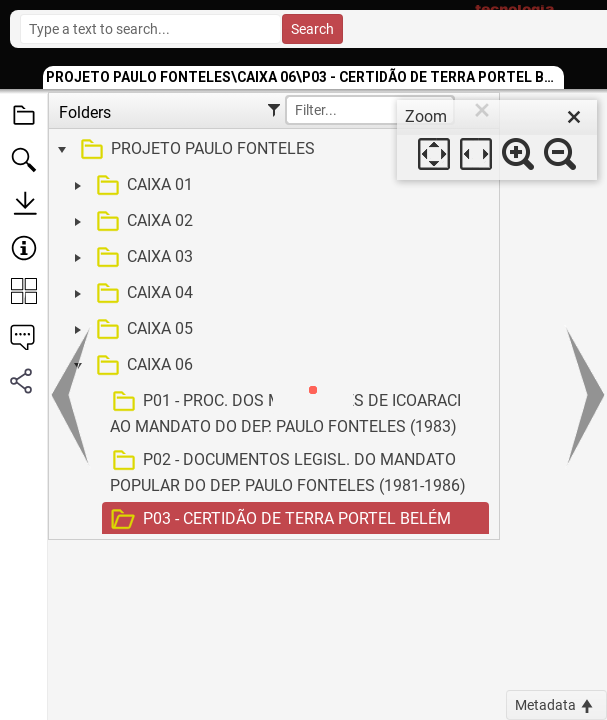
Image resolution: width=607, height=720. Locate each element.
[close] (574, 117)
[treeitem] (271, 150)
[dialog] (497, 140)
